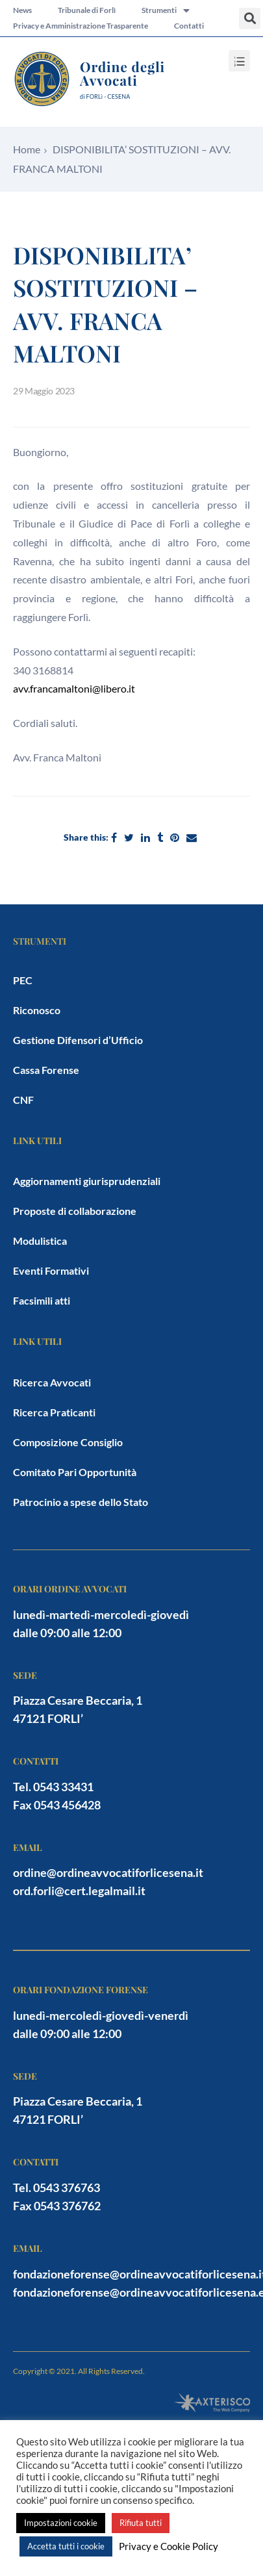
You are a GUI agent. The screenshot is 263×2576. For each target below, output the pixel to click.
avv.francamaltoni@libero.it (74, 688)
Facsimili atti (41, 1300)
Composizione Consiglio (68, 1442)
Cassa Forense (46, 1070)
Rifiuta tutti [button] (140, 2523)
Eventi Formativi (51, 1270)
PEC (22, 980)
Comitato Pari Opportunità (74, 1472)
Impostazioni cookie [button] (60, 2523)
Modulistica (40, 1240)
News (22, 10)
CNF (23, 1099)
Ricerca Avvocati (52, 1382)
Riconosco (36, 1010)
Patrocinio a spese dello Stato (80, 1502)
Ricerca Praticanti (54, 1412)
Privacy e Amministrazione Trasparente (80, 26)
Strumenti (166, 10)
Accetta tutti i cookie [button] (66, 2546)
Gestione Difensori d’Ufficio (78, 1040)
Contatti (189, 26)
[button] (249, 18)
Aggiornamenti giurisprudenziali (86, 1181)
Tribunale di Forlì (87, 10)
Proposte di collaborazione (74, 1211)
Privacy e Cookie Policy (168, 2546)
